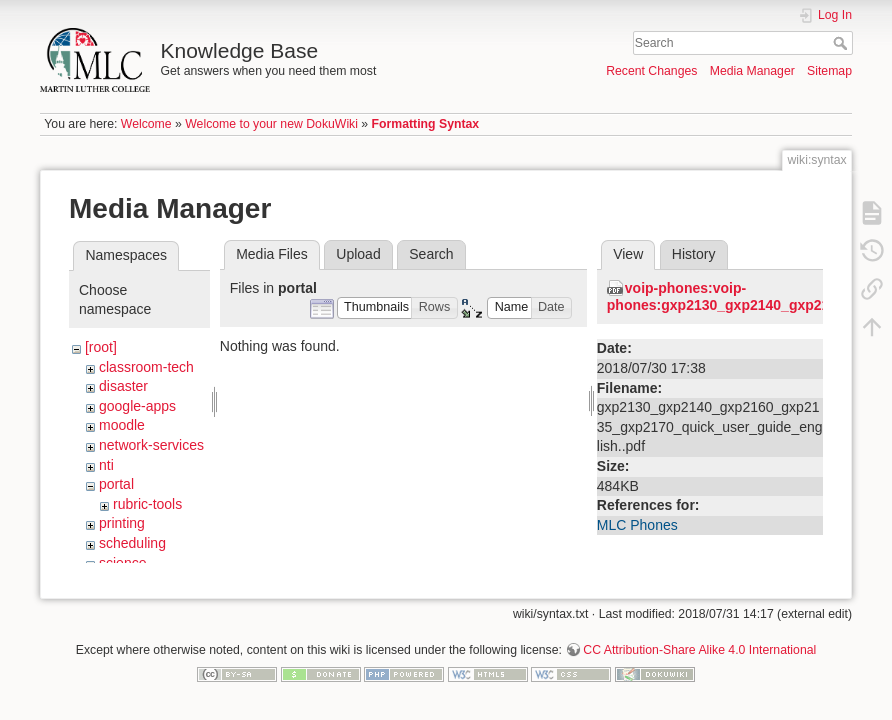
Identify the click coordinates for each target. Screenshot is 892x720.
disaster (123, 386)
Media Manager (752, 71)
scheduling (132, 543)
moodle (122, 425)
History (694, 254)
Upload (358, 254)
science (122, 563)
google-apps (137, 406)
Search (842, 43)
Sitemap (829, 71)
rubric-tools (147, 504)
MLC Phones (637, 525)
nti (106, 465)
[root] (101, 347)
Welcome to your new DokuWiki (271, 124)
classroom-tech (146, 367)
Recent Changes (651, 71)
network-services (151, 445)
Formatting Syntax (426, 124)
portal (116, 484)
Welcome (146, 124)
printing (122, 523)
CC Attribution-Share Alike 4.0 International (699, 654)
